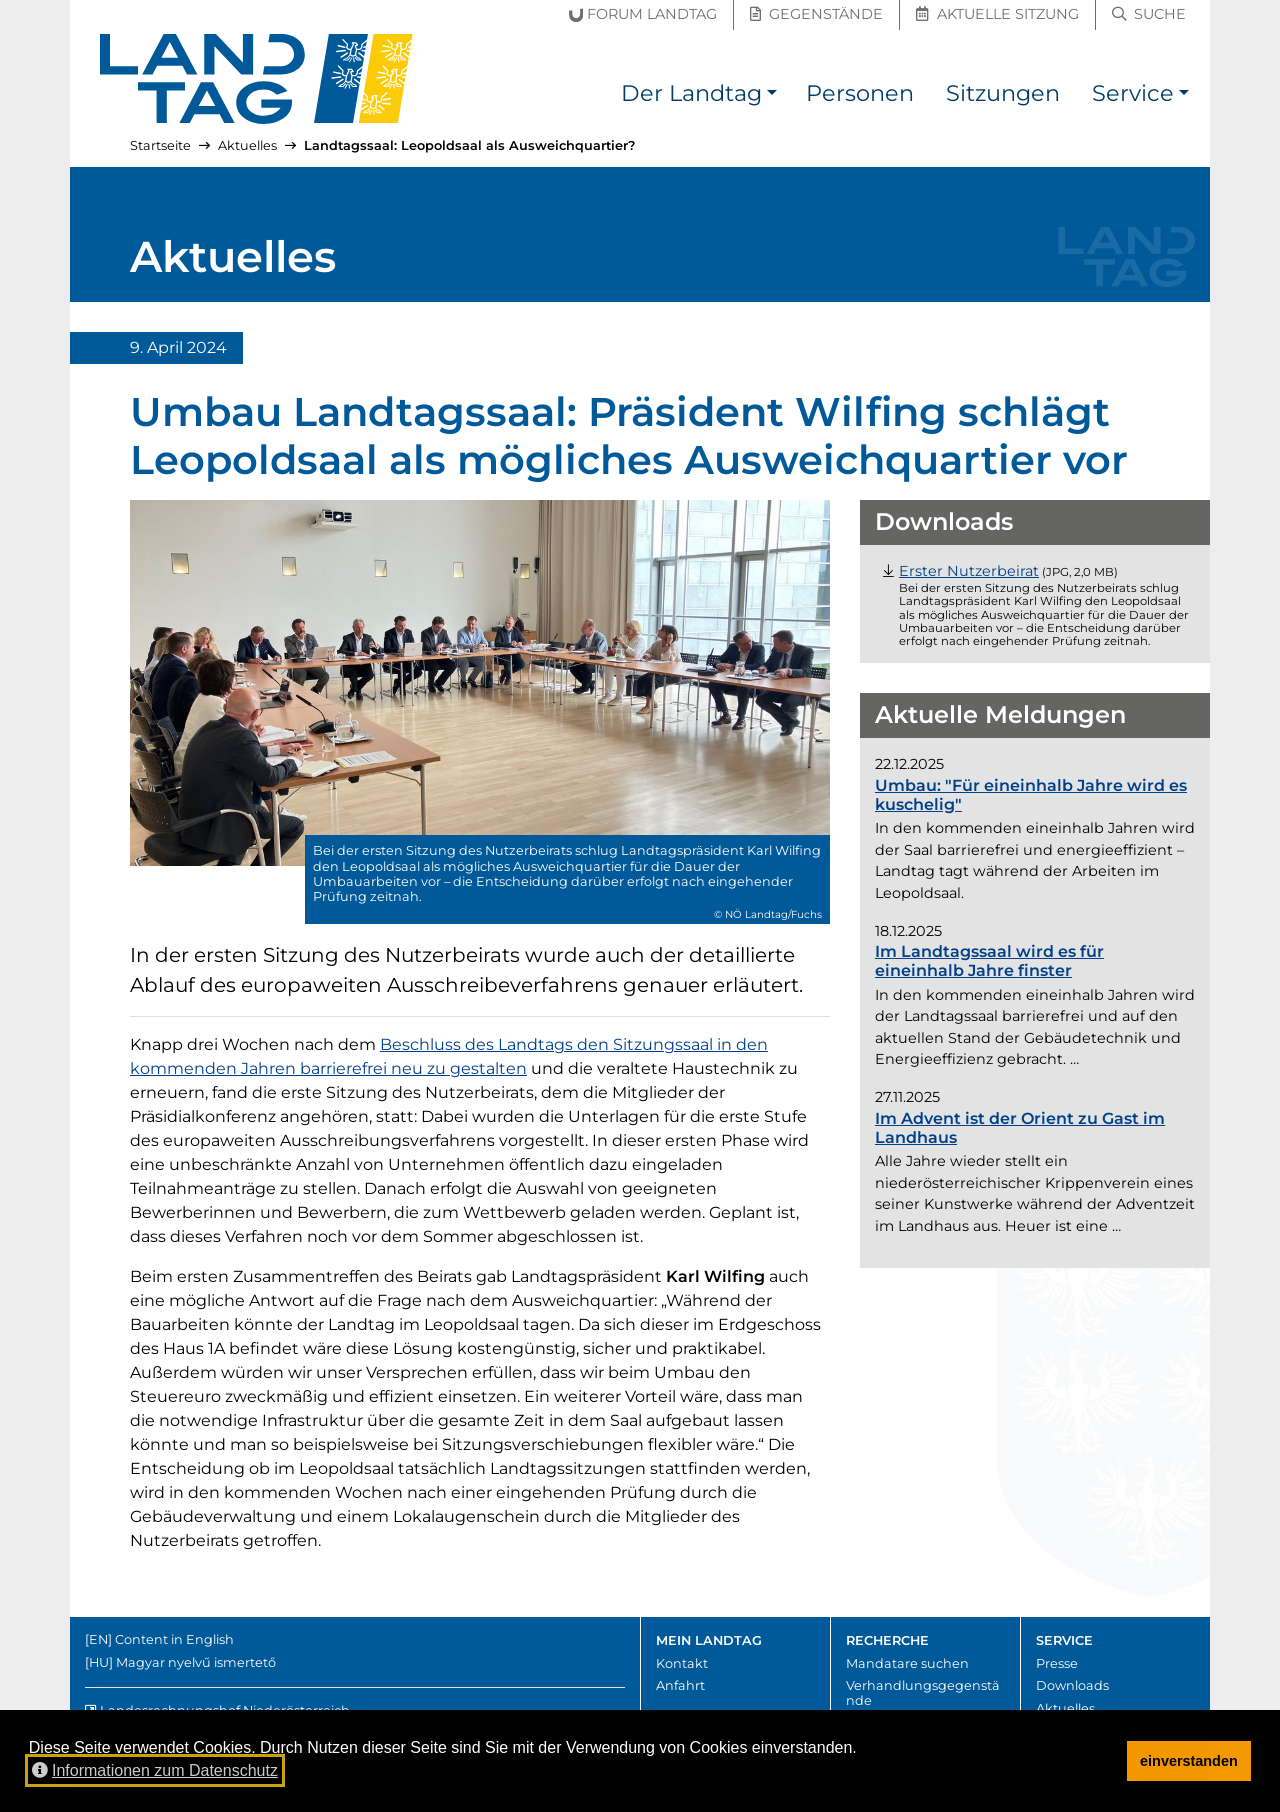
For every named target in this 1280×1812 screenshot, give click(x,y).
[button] (772, 96)
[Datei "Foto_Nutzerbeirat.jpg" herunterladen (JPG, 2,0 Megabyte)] (969, 571)
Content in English (174, 1639)
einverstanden (1189, 1761)
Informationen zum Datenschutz (155, 1770)
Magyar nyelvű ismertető (196, 1662)
